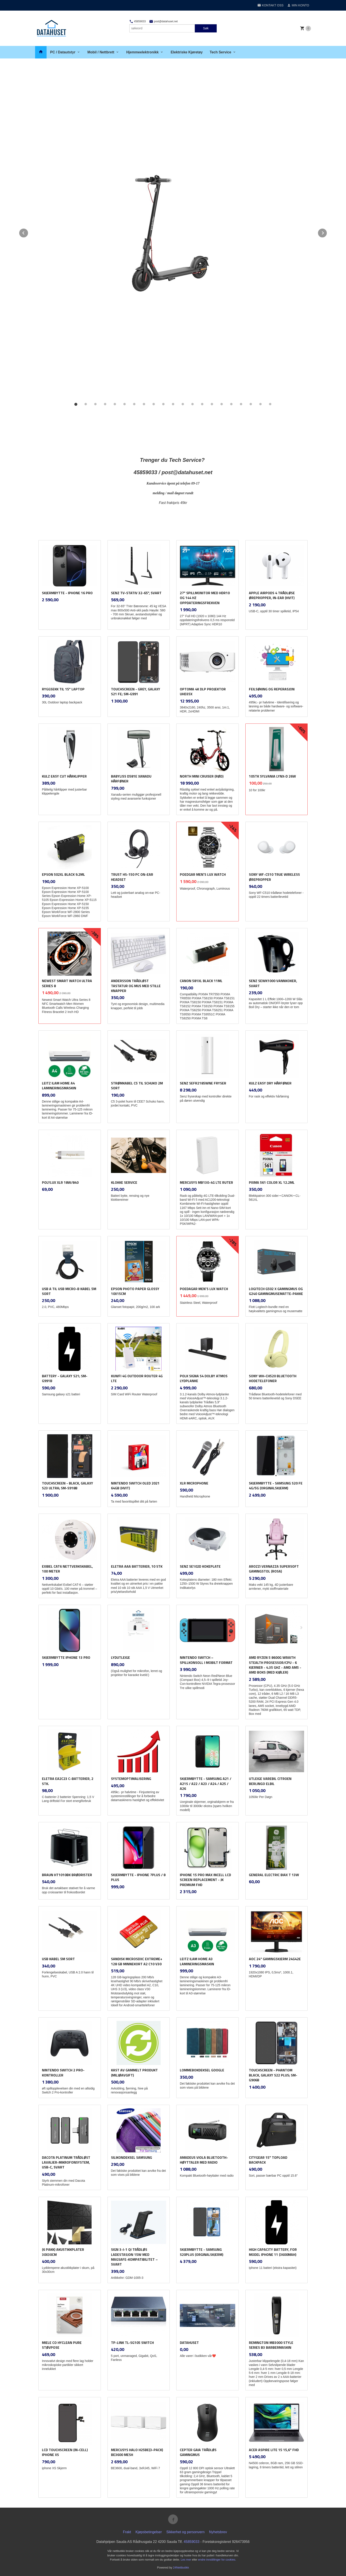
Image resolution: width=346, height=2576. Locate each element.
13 (192, 404)
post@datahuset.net (163, 21)
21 (270, 404)
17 (231, 404)
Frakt (127, 2532)
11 (173, 404)
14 (202, 404)
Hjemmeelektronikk (142, 52)
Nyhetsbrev (218, 2532)
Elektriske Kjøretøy (187, 52)
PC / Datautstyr (62, 52)
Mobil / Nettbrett (100, 52)
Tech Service (220, 52)
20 (260, 404)
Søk (206, 28)
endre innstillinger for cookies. (217, 2559)
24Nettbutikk (181, 2567)
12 (183, 404)
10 (163, 404)
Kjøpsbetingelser (148, 2532)
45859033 (137, 21)
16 (221, 404)
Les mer (186, 2559)
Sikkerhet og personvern (185, 2532)
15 (212, 404)
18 (241, 404)
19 (251, 404)
